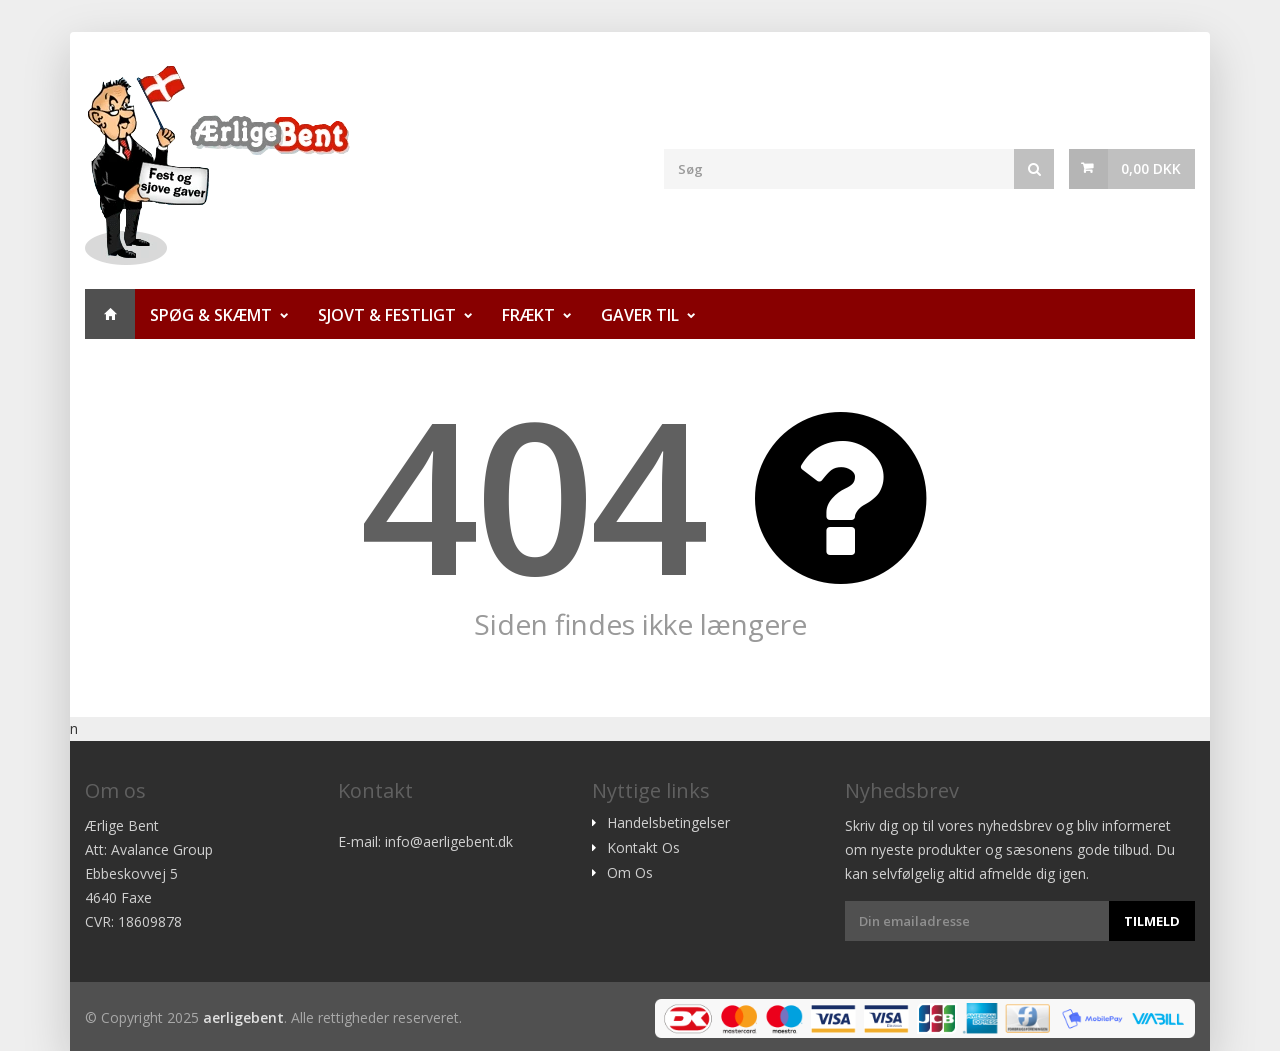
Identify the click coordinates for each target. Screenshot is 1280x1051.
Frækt (528, 315)
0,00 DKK (1151, 168)
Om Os (630, 873)
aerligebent (243, 1017)
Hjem (110, 314)
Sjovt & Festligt (387, 315)
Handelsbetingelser (668, 823)
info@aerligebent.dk (449, 841)
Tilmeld (1152, 921)
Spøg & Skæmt (211, 315)
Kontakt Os (643, 848)
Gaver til (640, 315)
